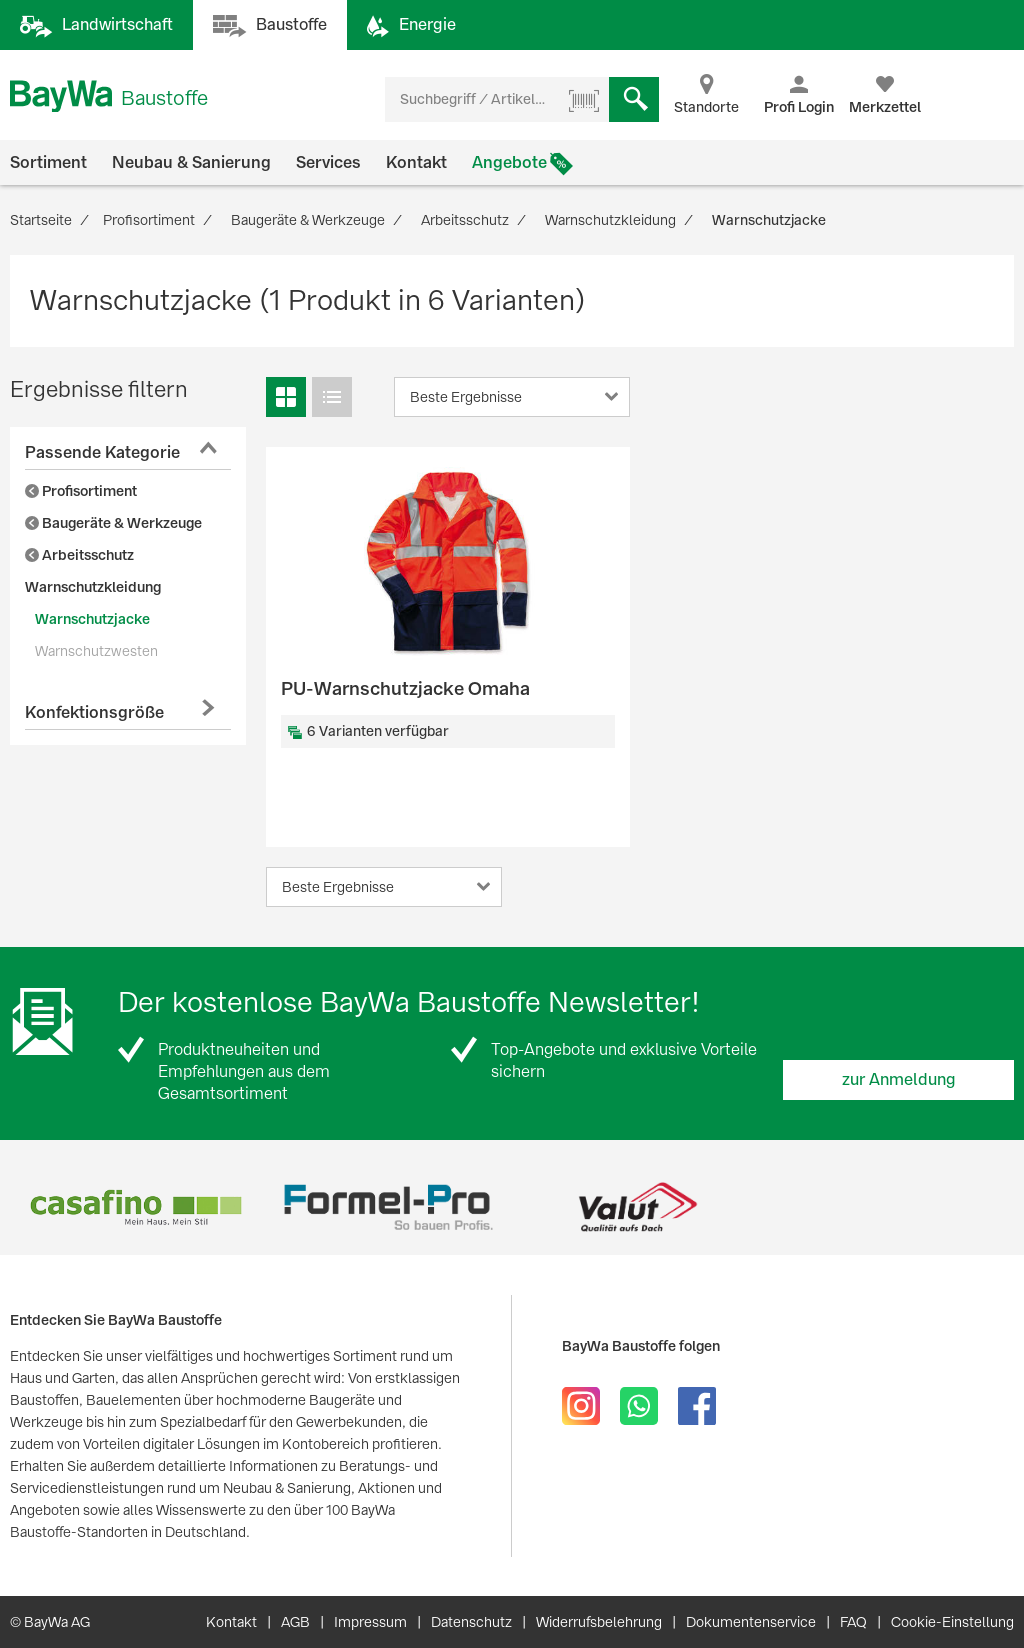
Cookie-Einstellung (952, 1622)
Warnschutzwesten (96, 651)
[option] (135, 1207)
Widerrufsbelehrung (599, 1622)
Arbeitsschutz (79, 555)
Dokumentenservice (751, 1622)
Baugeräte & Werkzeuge (113, 523)
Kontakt (416, 162)
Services (328, 162)
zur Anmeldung (899, 1079)
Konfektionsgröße (94, 712)
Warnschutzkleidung (93, 587)
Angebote (509, 162)
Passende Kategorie (102, 452)
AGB (295, 1622)
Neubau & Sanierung (191, 162)
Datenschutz (471, 1622)
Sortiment (48, 162)
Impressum (370, 1622)
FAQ (853, 1622)
